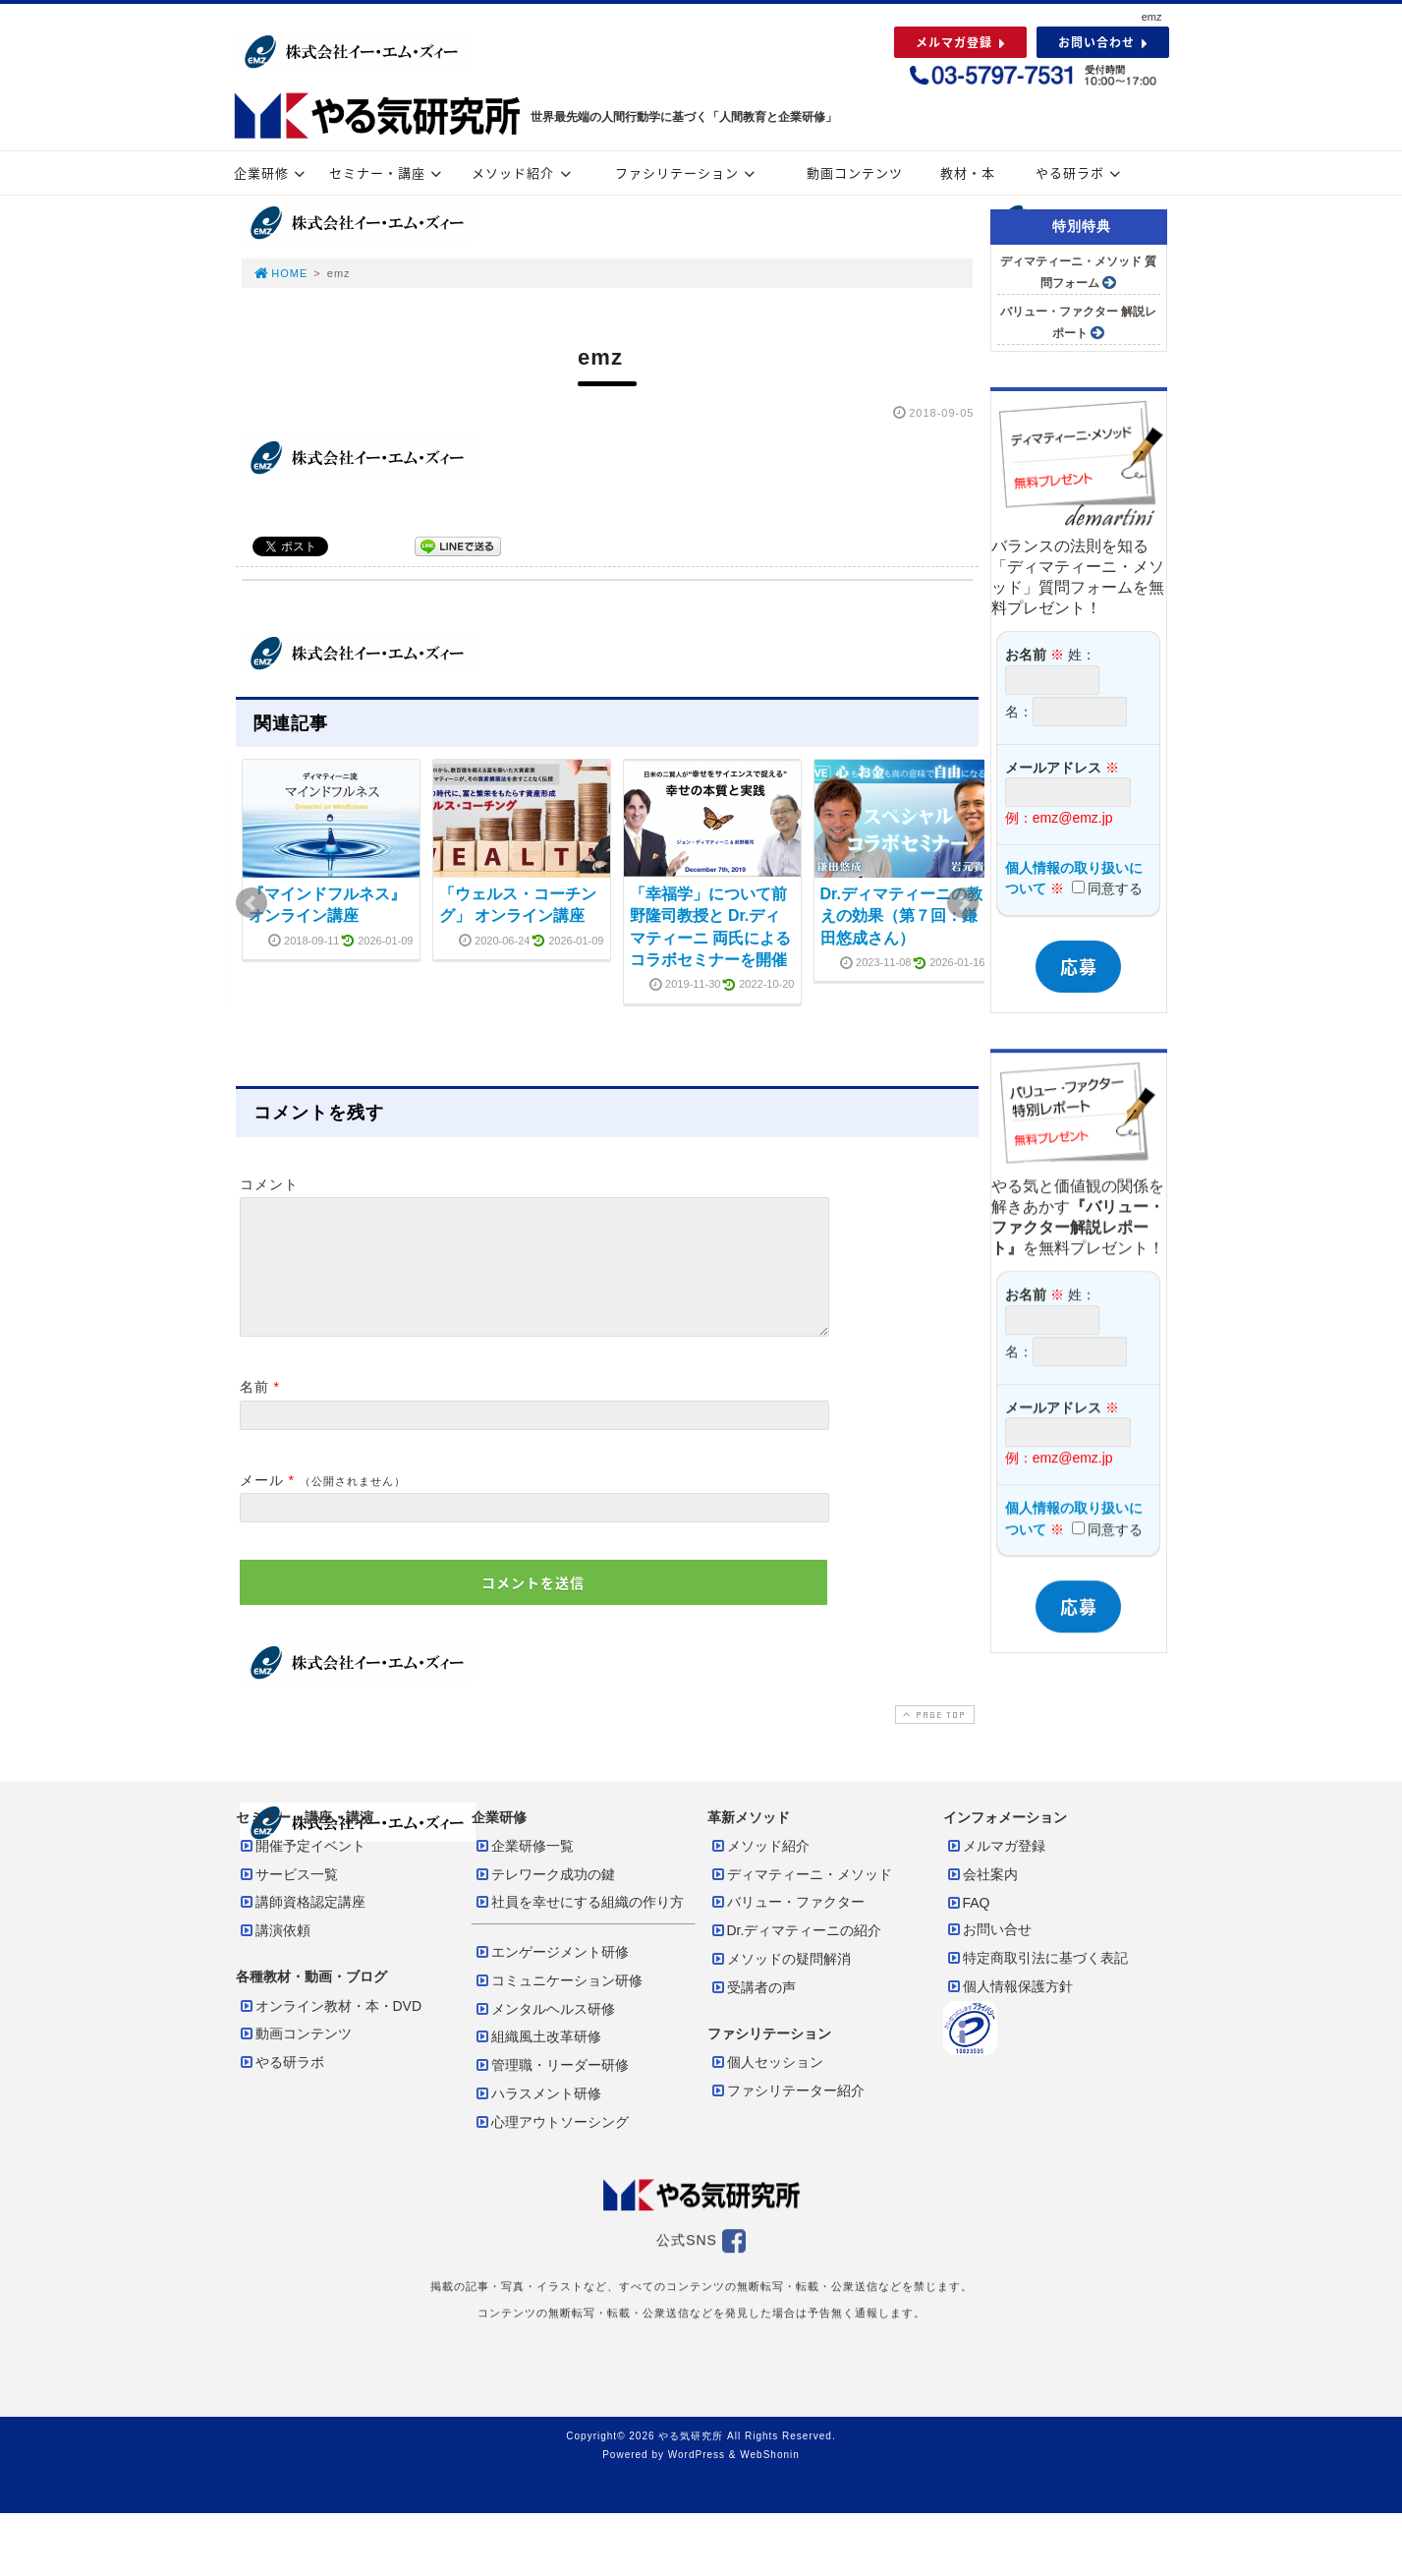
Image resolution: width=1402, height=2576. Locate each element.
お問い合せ (988, 1953)
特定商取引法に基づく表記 (1036, 1981)
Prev (251, 903)
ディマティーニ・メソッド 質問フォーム (1078, 272)
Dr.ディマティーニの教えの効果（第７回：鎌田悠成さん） (901, 916)
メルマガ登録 (995, 1869)
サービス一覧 (288, 1898)
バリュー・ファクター (787, 1925)
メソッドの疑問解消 (780, 1982)
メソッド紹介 (524, 172)
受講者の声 (752, 2011)
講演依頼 (274, 1954)
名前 (254, 1410)
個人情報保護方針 (1009, 2010)
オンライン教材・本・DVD (330, 2029)
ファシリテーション (687, 172)
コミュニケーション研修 (558, 2004)
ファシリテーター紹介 (787, 2114)
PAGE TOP (932, 1738)
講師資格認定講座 (301, 1925)
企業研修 (272, 172)
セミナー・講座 (388, 172)
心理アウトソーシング (551, 2145)
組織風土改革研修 (537, 2060)
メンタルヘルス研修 (544, 2032)
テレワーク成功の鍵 (544, 1898)
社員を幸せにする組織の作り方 (579, 1925)
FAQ (967, 1926)
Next (963, 903)
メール (262, 1504)
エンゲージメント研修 (551, 1975)
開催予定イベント (301, 1869)
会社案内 (981, 1898)
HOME (280, 273)
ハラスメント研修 (537, 2117)
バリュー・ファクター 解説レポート (1078, 322)
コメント (269, 1184)
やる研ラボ (1081, 172)
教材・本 (967, 172)
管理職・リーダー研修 (551, 2088)
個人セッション (766, 2085)
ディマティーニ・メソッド (800, 1898)
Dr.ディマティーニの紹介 (795, 1954)
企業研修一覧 (524, 1869)
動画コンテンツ (855, 172)
